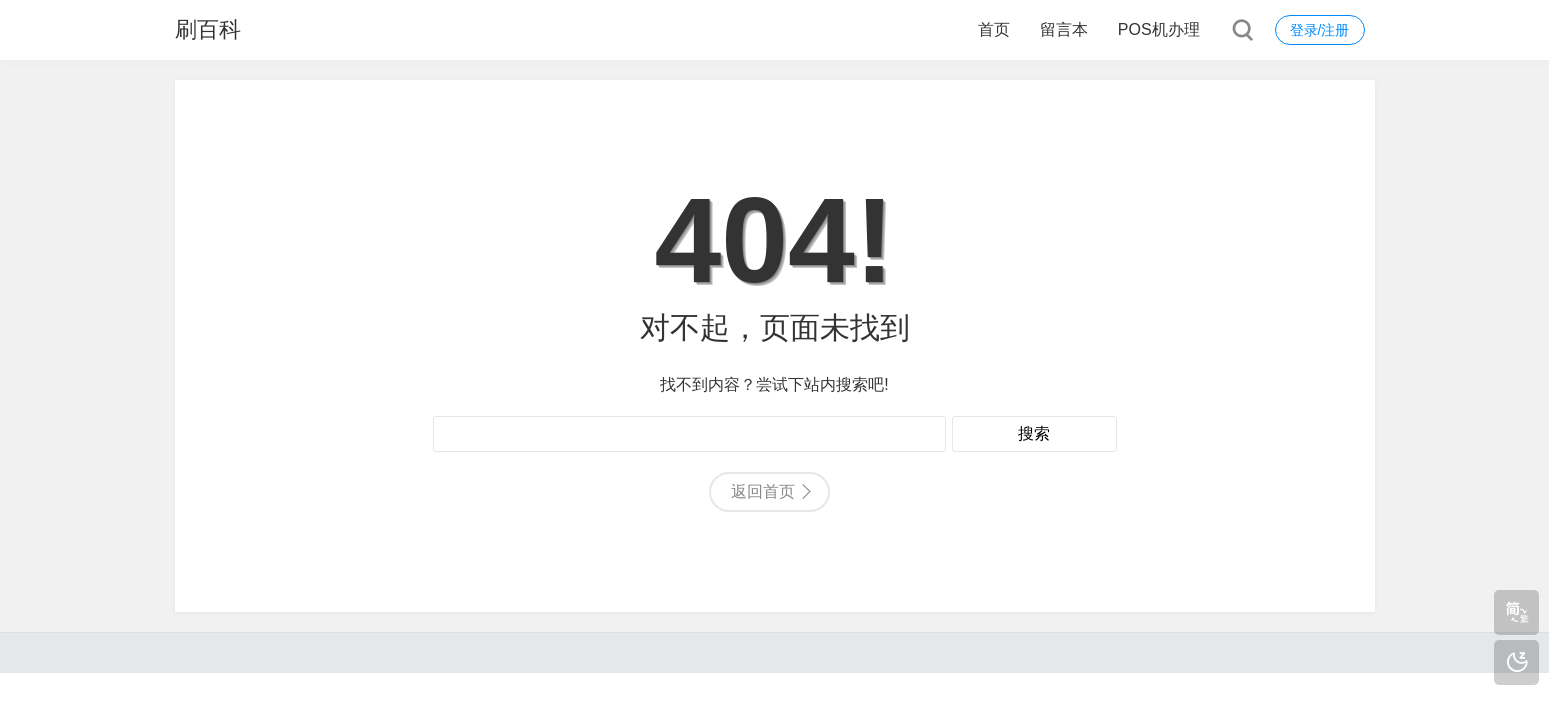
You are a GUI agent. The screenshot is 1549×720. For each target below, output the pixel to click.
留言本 (1064, 29)
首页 (994, 29)
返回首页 (763, 491)
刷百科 (208, 29)
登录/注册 (1320, 30)
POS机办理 (1159, 29)
